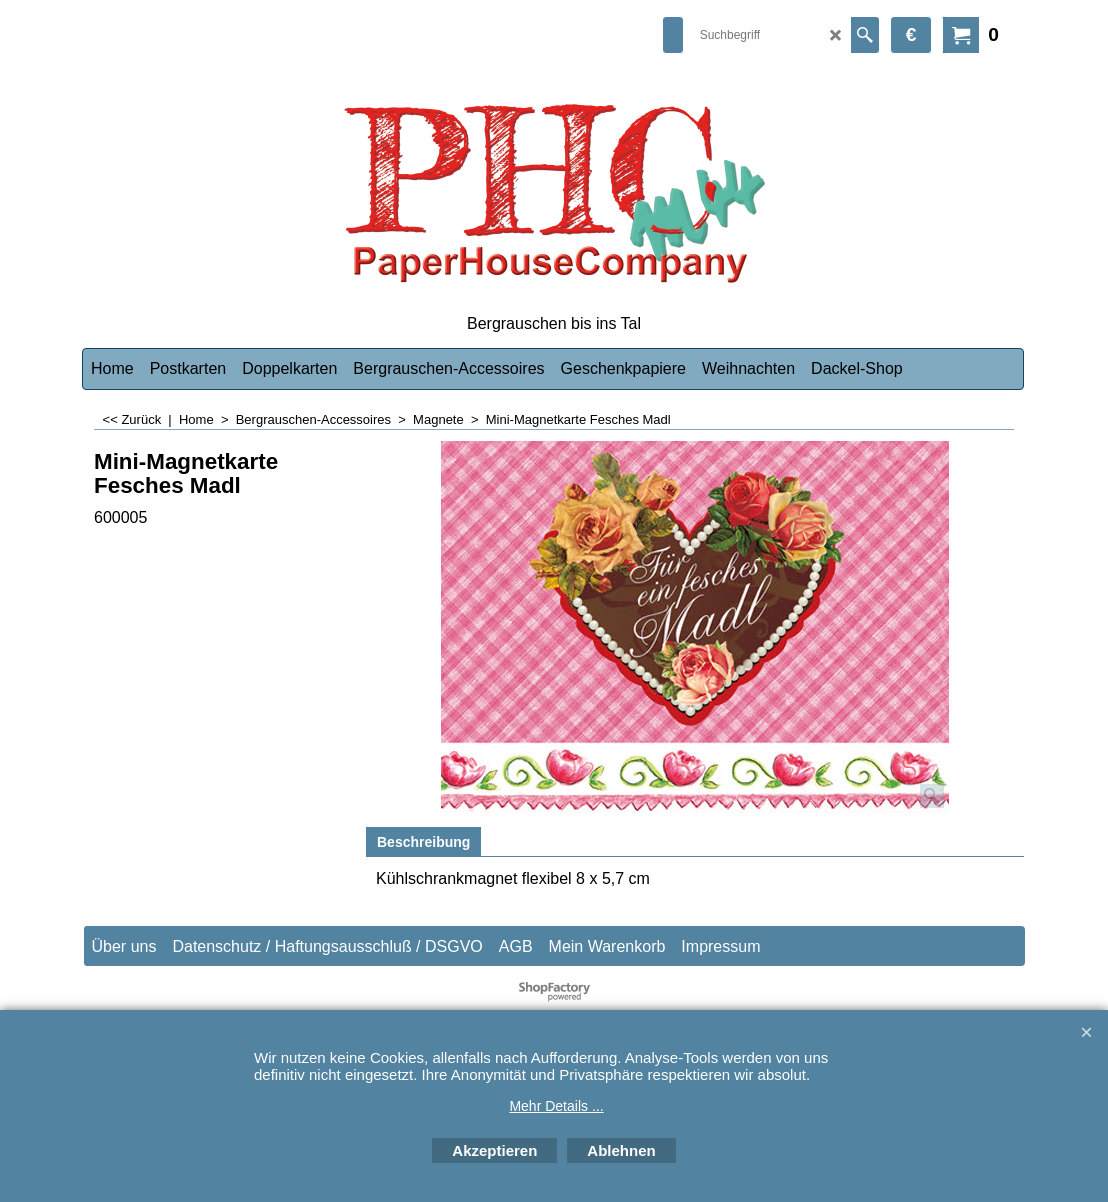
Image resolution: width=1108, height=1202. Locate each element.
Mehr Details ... (556, 1106)
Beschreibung (423, 842)
